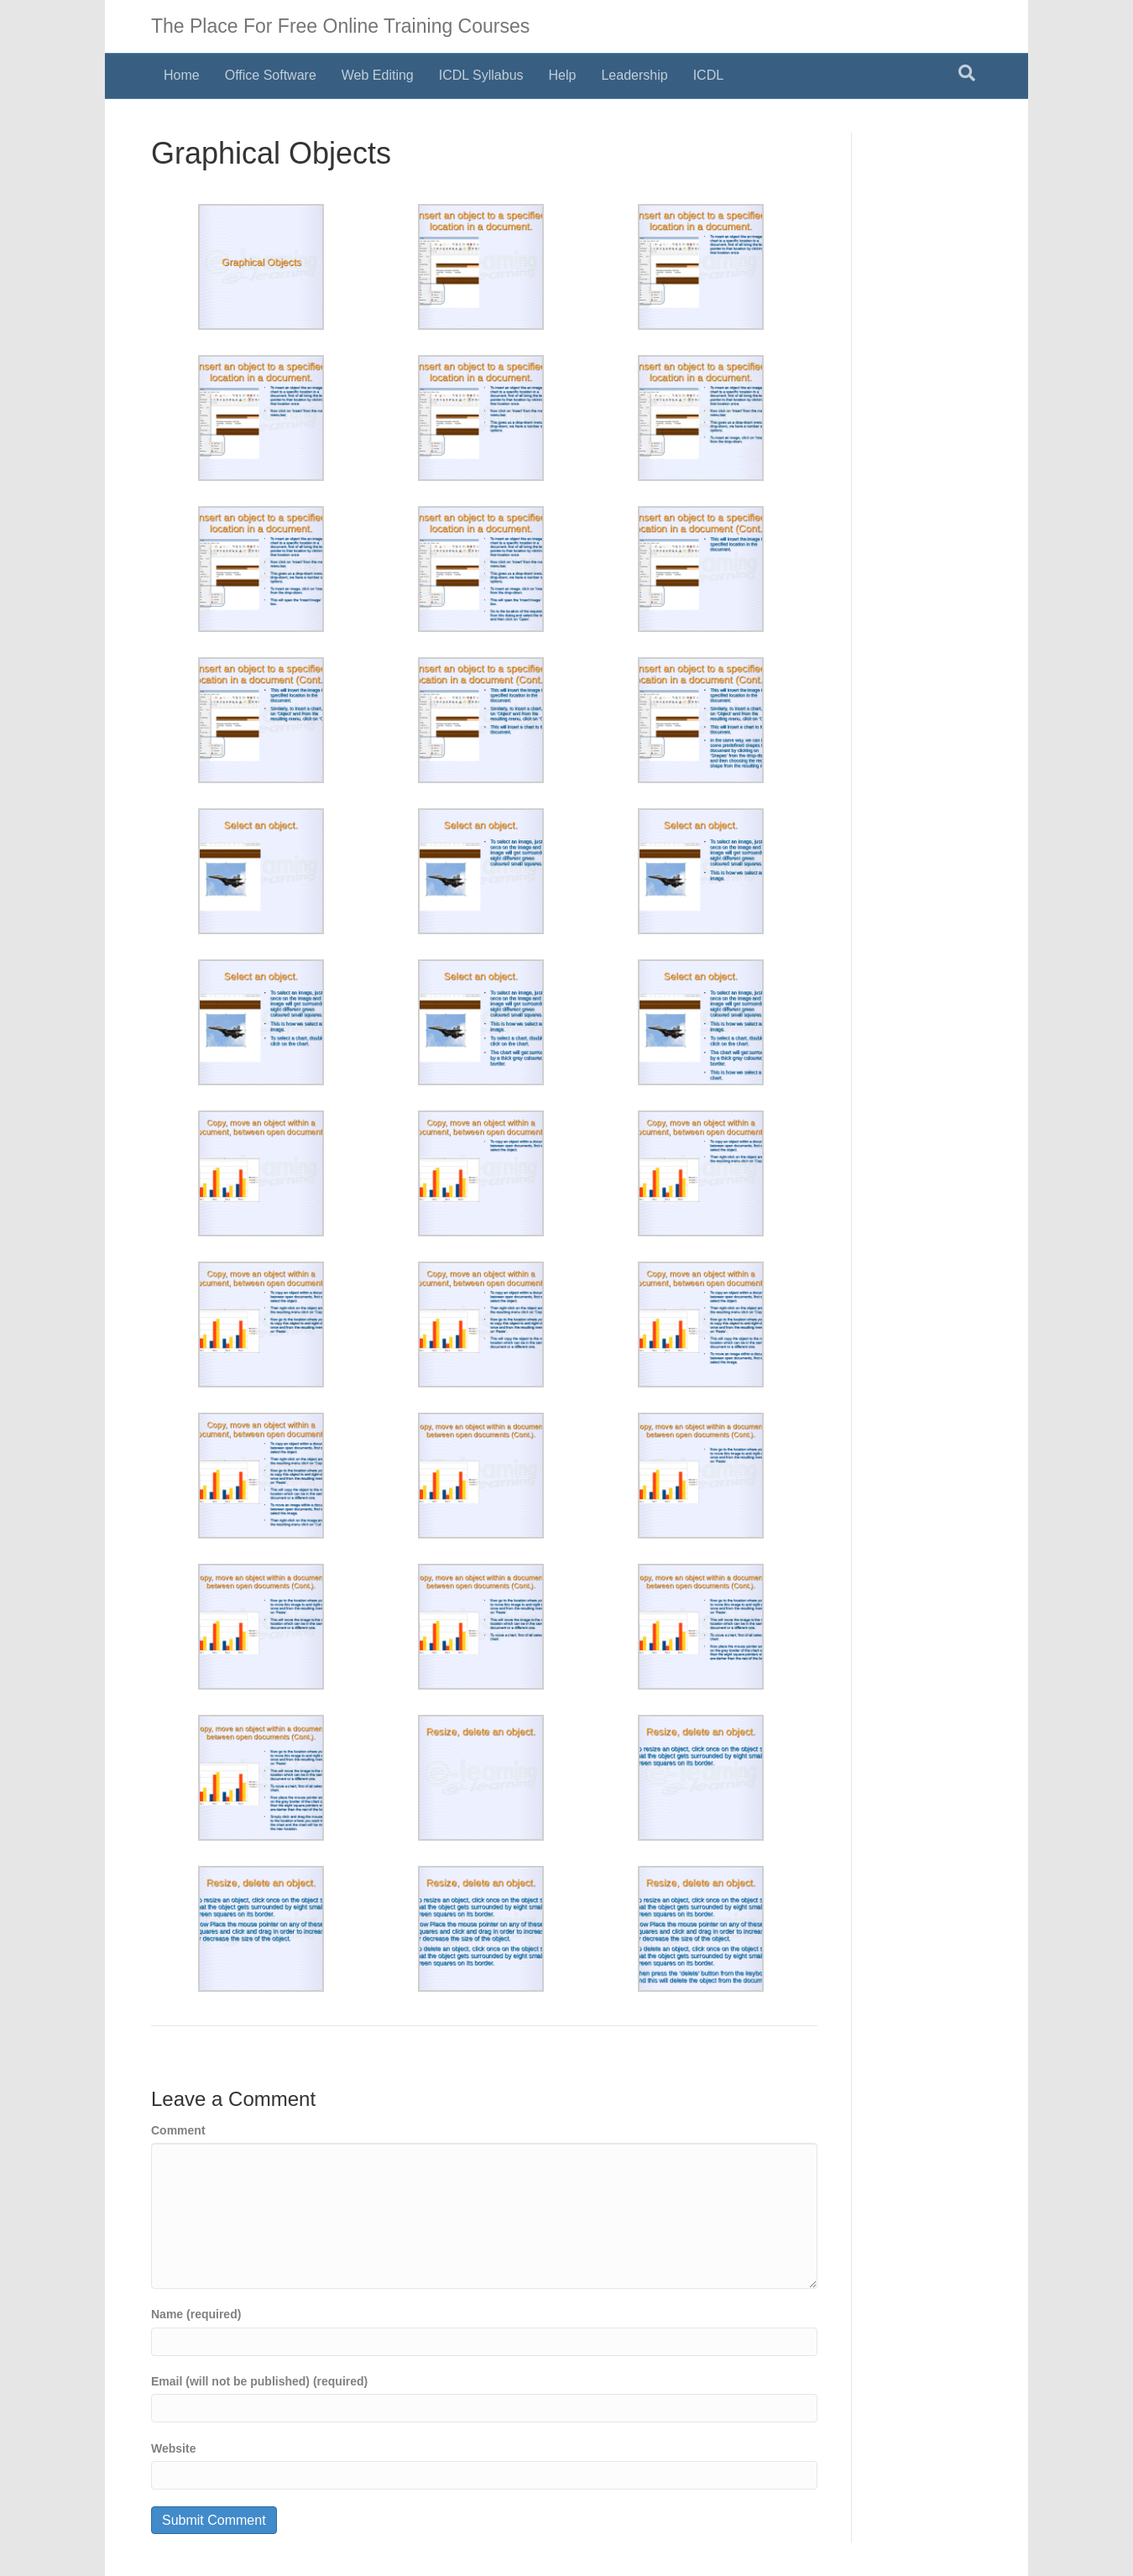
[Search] (967, 73)
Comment (178, 2130)
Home (182, 75)
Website (173, 2448)
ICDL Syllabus (481, 75)
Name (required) (196, 2314)
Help (563, 75)
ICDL (708, 75)
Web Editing (378, 75)
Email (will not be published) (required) (259, 2381)
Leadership (634, 75)
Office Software (270, 75)
